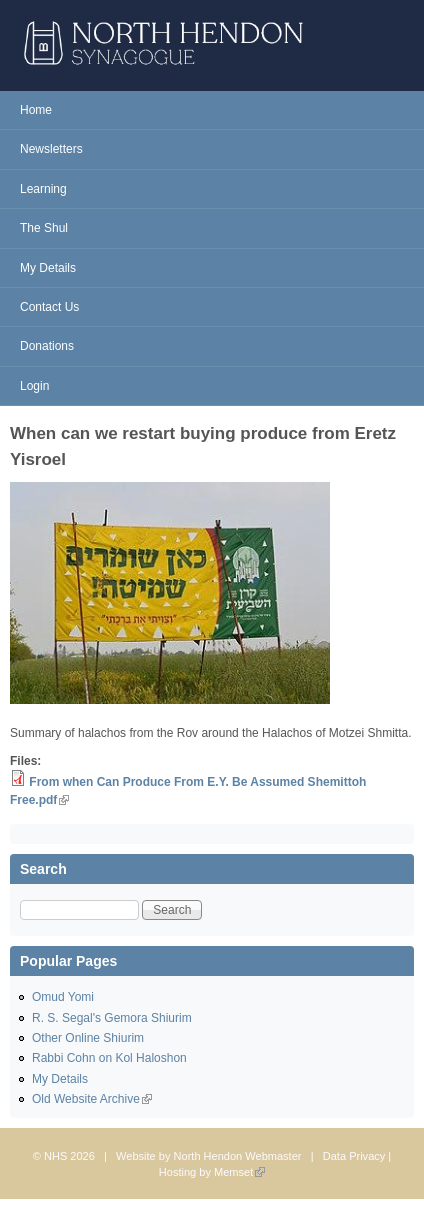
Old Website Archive (92, 1099)
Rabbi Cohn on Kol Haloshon (109, 1058)
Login (34, 386)
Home (36, 110)
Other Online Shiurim (88, 1038)
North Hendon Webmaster (238, 1156)
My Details (48, 268)
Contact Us (49, 307)
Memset (239, 1172)
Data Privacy (354, 1156)
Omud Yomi (63, 997)
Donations (47, 346)
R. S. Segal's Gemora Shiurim (112, 1018)
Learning (43, 189)
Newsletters (51, 149)
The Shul (44, 228)
